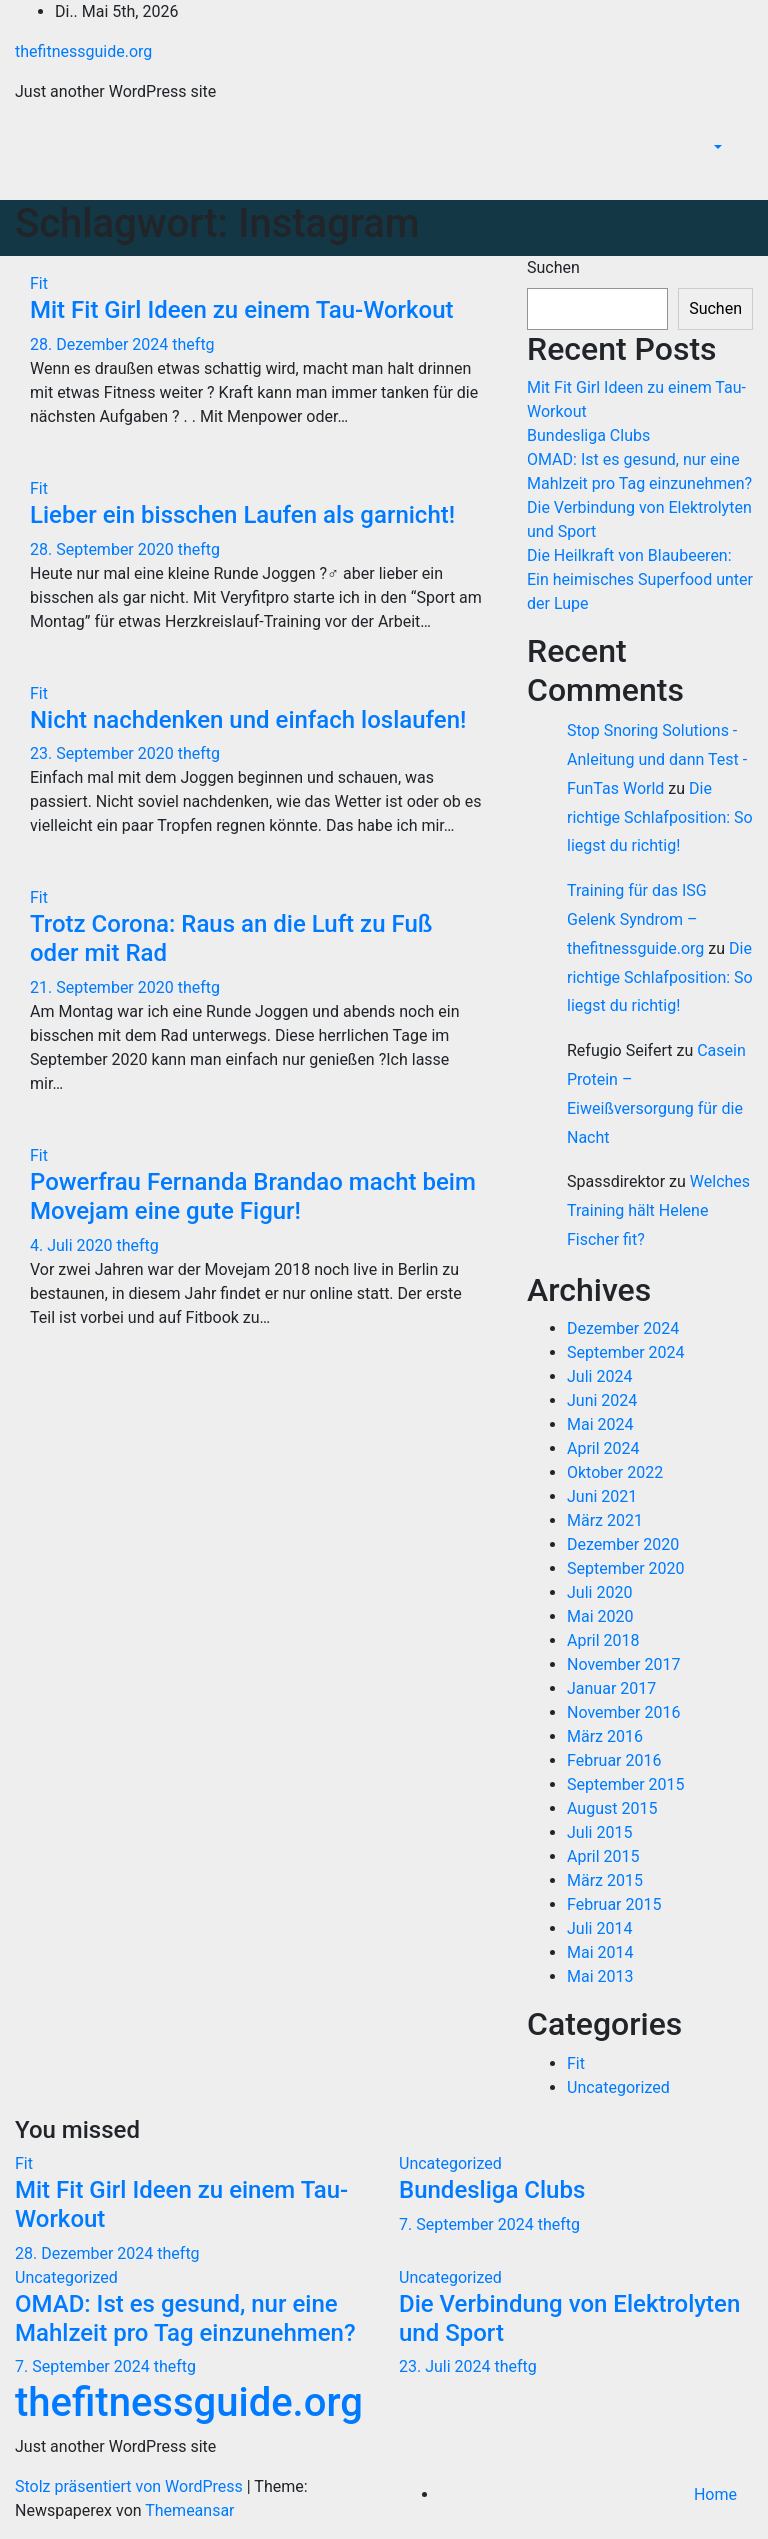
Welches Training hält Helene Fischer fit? (658, 1210)
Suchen (553, 267)
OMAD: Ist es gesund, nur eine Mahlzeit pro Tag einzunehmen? (185, 2318)
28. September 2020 (104, 549)
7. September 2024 (468, 2224)
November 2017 (623, 1664)
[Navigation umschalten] (739, 177)
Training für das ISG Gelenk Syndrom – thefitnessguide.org (637, 919)
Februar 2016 (614, 1760)
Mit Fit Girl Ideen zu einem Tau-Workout (241, 310)
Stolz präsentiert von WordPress (131, 2486)
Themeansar (189, 2510)
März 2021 (605, 1520)
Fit (39, 283)
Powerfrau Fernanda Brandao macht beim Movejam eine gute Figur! (253, 1196)
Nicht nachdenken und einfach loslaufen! (248, 720)
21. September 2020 (104, 987)
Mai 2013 (600, 1976)
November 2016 (623, 1712)
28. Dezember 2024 (101, 344)
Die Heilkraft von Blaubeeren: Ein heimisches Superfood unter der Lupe (640, 579)
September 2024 (626, 1352)
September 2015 (626, 1784)
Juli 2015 (599, 1832)
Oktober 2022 (615, 1472)
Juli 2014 (599, 1928)
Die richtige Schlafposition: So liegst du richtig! (660, 817)
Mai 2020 (600, 1616)
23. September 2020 (104, 753)
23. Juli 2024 (447, 2366)
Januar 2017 (611, 1688)
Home (715, 2494)
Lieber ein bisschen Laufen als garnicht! (242, 515)
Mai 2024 (600, 1424)
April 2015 (603, 1856)
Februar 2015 (614, 1904)
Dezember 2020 (623, 1544)
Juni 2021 (602, 1496)
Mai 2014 (600, 1952)
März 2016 (605, 1736)
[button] (716, 147)
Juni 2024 (602, 1400)
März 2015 (605, 1880)
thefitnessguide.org (83, 51)
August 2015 (612, 1808)
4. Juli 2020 (73, 1245)
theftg (193, 344)
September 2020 (626, 1568)
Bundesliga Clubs (588, 435)
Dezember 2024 (623, 1328)
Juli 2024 (599, 1376)
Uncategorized (618, 2087)
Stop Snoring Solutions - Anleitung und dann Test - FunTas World (657, 759)
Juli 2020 (599, 1592)
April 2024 (603, 1448)
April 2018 (603, 1640)
